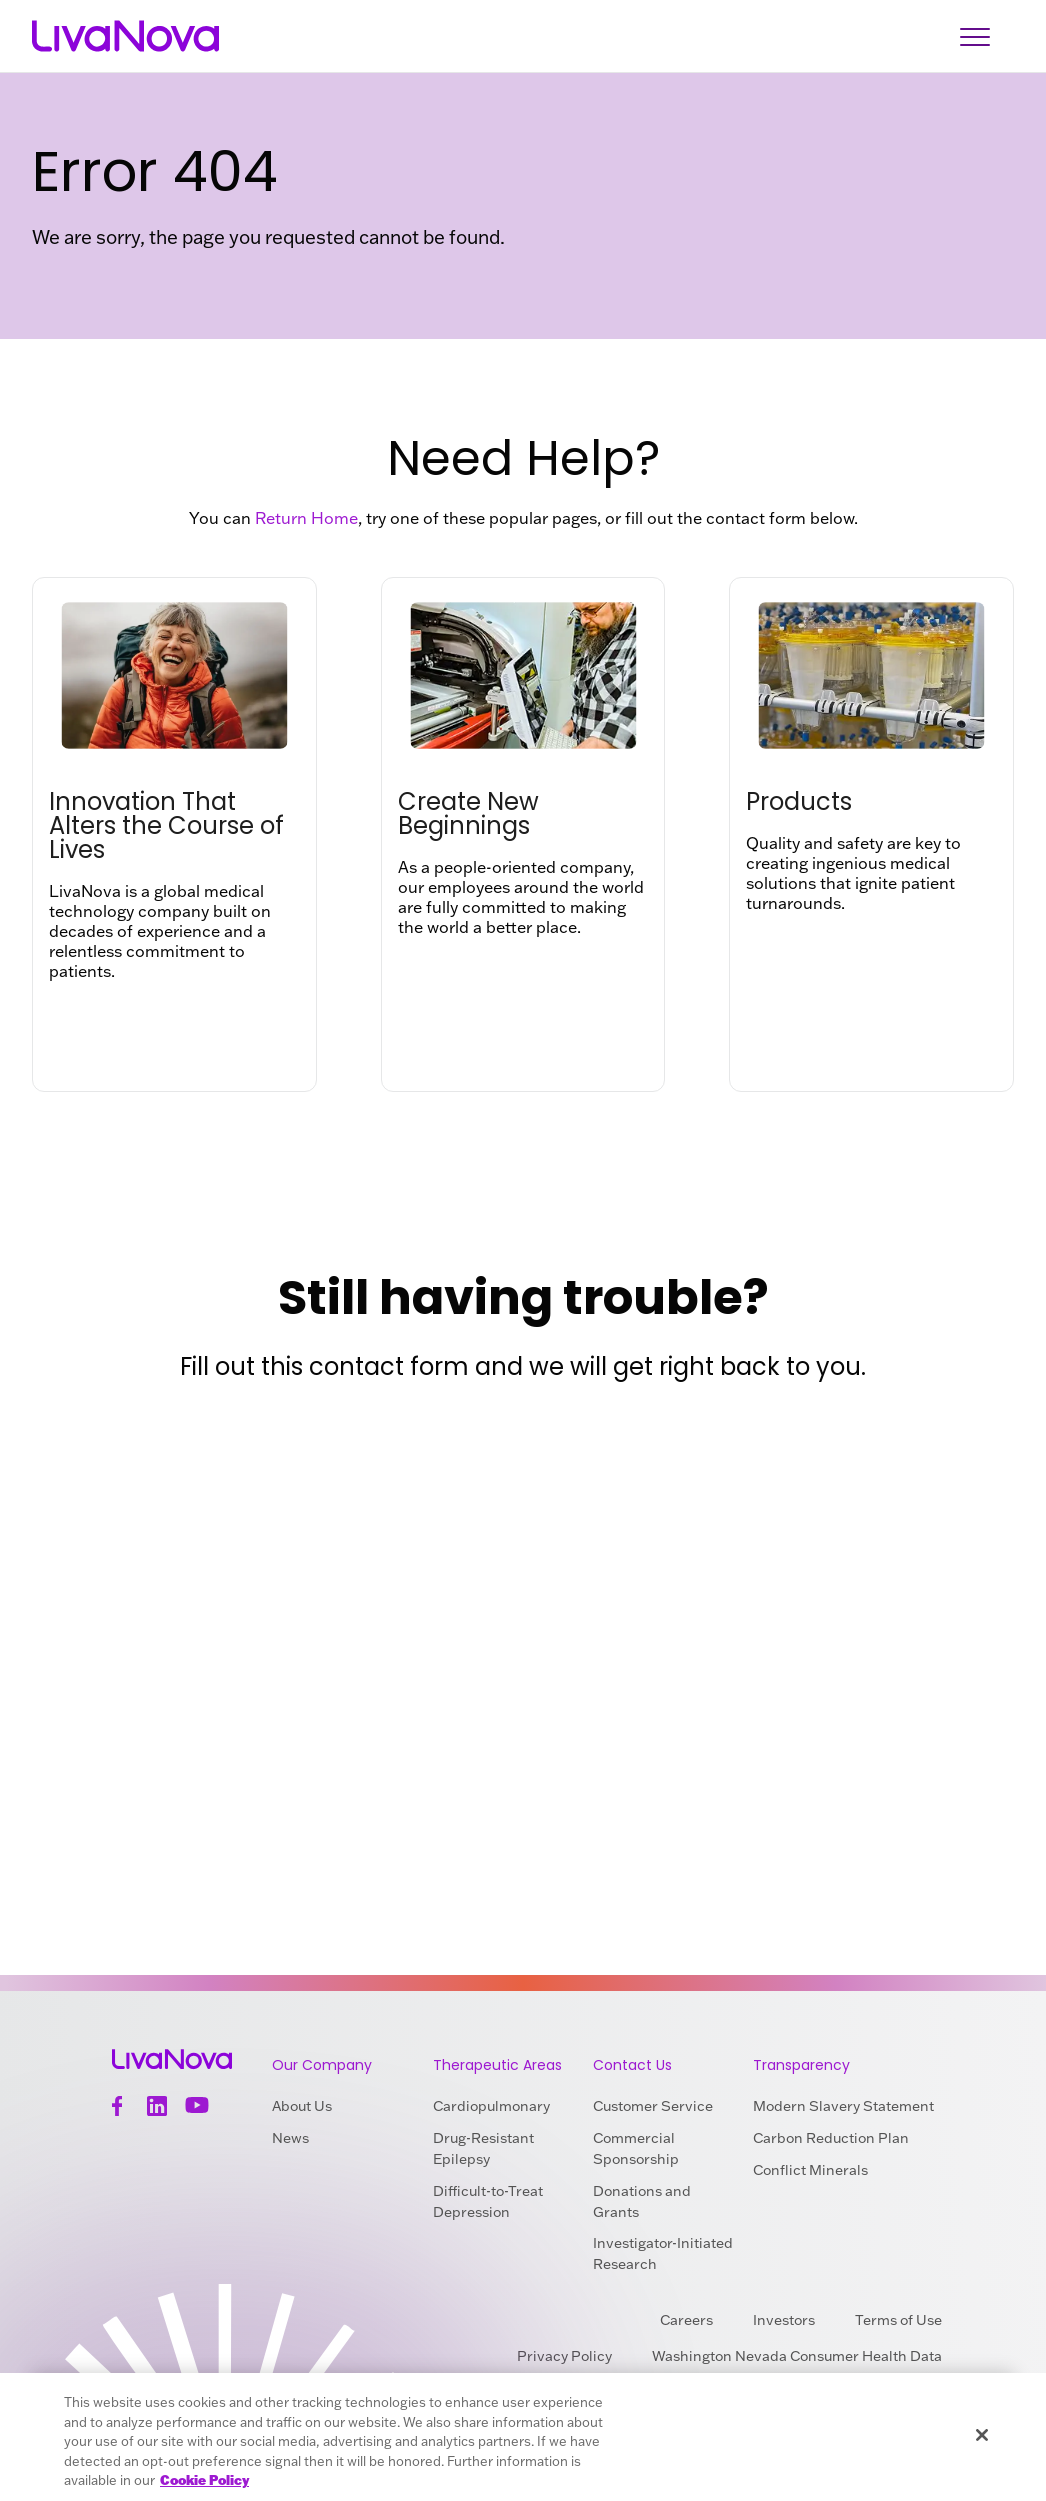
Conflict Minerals (810, 2170)
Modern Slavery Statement (843, 2106)
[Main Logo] (125, 36)
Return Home (306, 518)
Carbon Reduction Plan (831, 2138)
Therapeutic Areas (497, 2065)
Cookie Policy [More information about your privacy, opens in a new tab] (204, 2480)
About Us (302, 2106)
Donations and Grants (642, 2201)
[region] (523, 2437)
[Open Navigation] (975, 36)
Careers (686, 2320)
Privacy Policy (564, 2356)
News (290, 2138)
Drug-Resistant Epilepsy (483, 2148)
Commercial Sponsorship (636, 2148)
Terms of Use (898, 2320)
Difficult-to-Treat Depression (488, 2201)
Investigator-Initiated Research (663, 2253)
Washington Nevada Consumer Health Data (797, 2356)
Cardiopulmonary (491, 2106)
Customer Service (653, 2106)
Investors (784, 2320)
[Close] (982, 2435)
